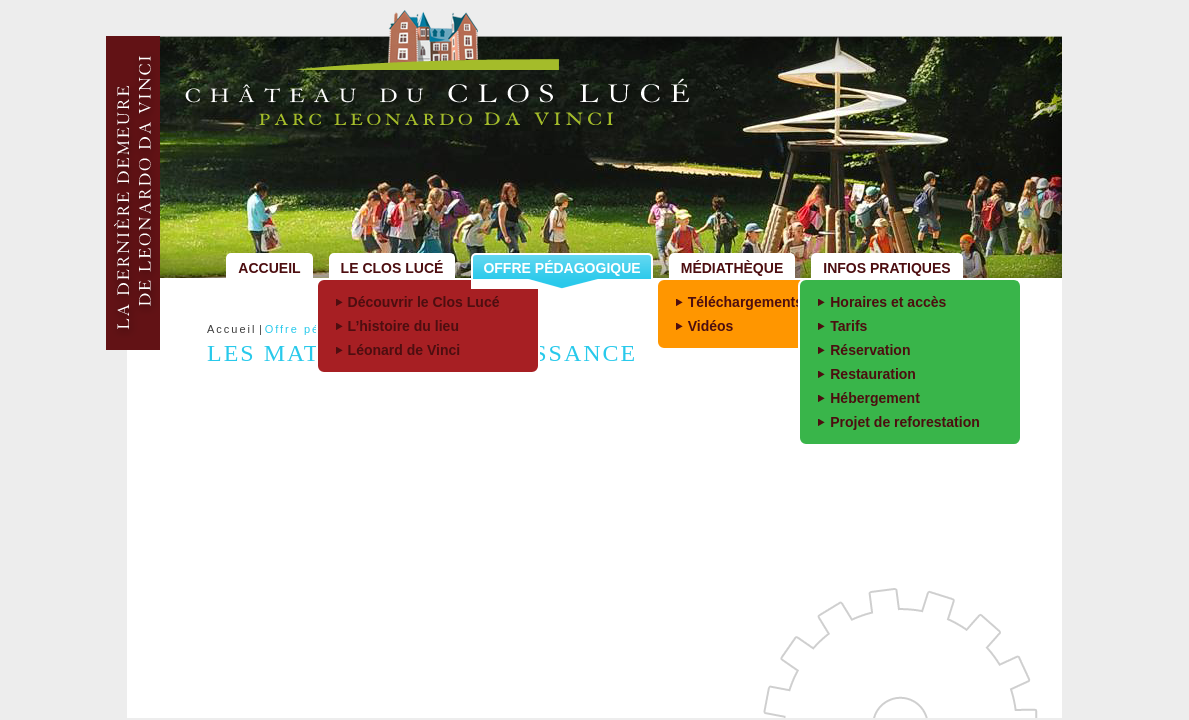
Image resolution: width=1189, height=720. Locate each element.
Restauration (873, 374)
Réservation (870, 350)
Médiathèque (732, 268)
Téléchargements (745, 302)
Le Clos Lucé (392, 268)
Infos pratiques (886, 268)
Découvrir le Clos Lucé (424, 302)
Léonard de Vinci (404, 350)
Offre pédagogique (561, 268)
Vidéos (711, 326)
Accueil (269, 268)
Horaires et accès (888, 302)
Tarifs (848, 326)
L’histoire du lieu (403, 326)
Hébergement (875, 398)
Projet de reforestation (905, 422)
